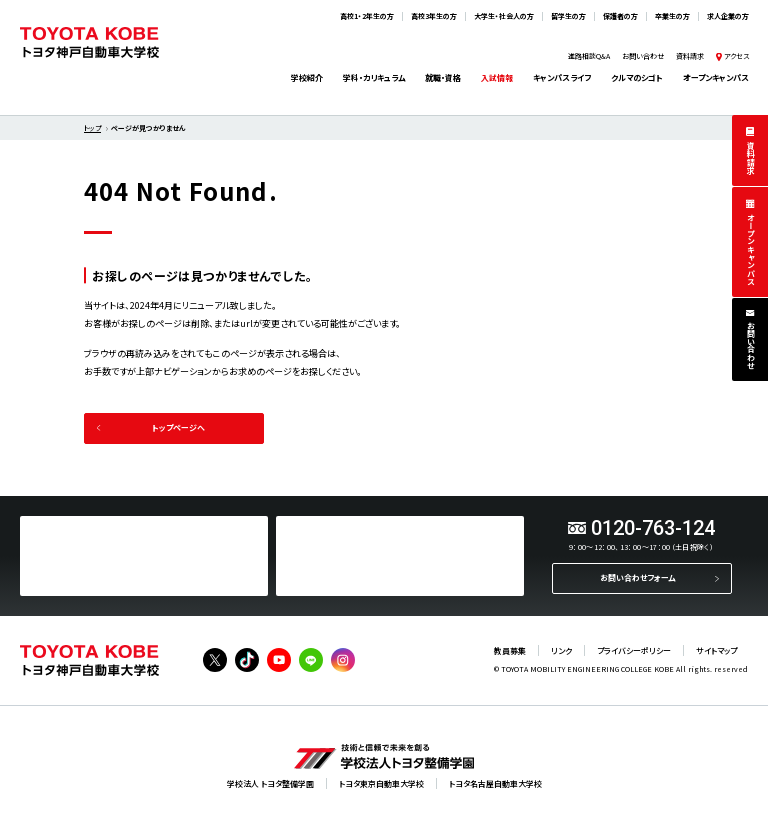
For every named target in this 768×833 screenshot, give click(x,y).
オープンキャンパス (750, 249)
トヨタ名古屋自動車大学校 (495, 783)
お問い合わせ (750, 345)
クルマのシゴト (637, 77)
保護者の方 (620, 16)
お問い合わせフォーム (637, 577)
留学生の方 (568, 16)
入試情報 (497, 77)
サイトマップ (716, 650)
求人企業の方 (728, 16)
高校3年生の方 (434, 16)
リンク (561, 650)
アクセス (736, 56)
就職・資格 (443, 77)
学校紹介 (307, 77)
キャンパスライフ (562, 77)
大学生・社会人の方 (504, 16)
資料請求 (750, 158)
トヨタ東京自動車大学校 (381, 783)
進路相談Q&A (589, 56)
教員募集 (510, 650)
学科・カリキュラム (374, 77)
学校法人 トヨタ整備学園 (270, 783)
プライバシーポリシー (634, 650)
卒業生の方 (672, 16)
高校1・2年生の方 (367, 16)
